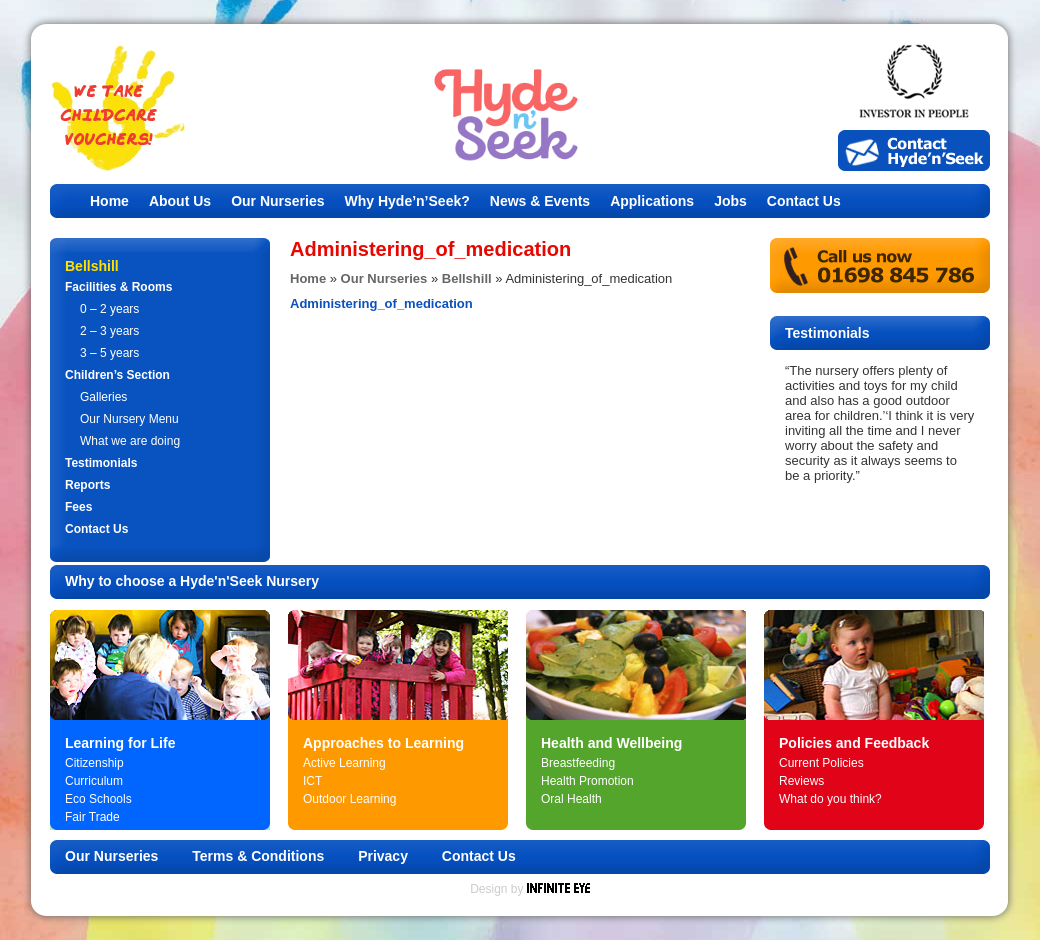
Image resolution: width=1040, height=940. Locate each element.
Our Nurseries (277, 201)
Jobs (730, 201)
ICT (312, 781)
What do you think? (830, 799)
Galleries (103, 397)
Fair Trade (92, 817)
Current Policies (821, 763)
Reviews (801, 781)
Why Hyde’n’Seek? (407, 201)
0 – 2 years (109, 309)
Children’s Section (117, 375)
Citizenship (94, 763)
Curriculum (94, 781)
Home (109, 201)
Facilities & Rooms (118, 287)
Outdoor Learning (349, 799)
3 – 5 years (109, 353)
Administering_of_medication (381, 303)
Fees (78, 507)
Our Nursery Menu (129, 419)
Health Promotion (587, 781)
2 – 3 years (109, 331)
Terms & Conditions (258, 856)
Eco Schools (98, 799)
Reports (87, 485)
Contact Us (804, 201)
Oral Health (571, 799)
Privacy (383, 856)
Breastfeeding (578, 763)
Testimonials (101, 463)
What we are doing (130, 441)
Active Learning (344, 763)
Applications (652, 201)
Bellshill (467, 278)
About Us (180, 201)
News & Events (540, 201)
